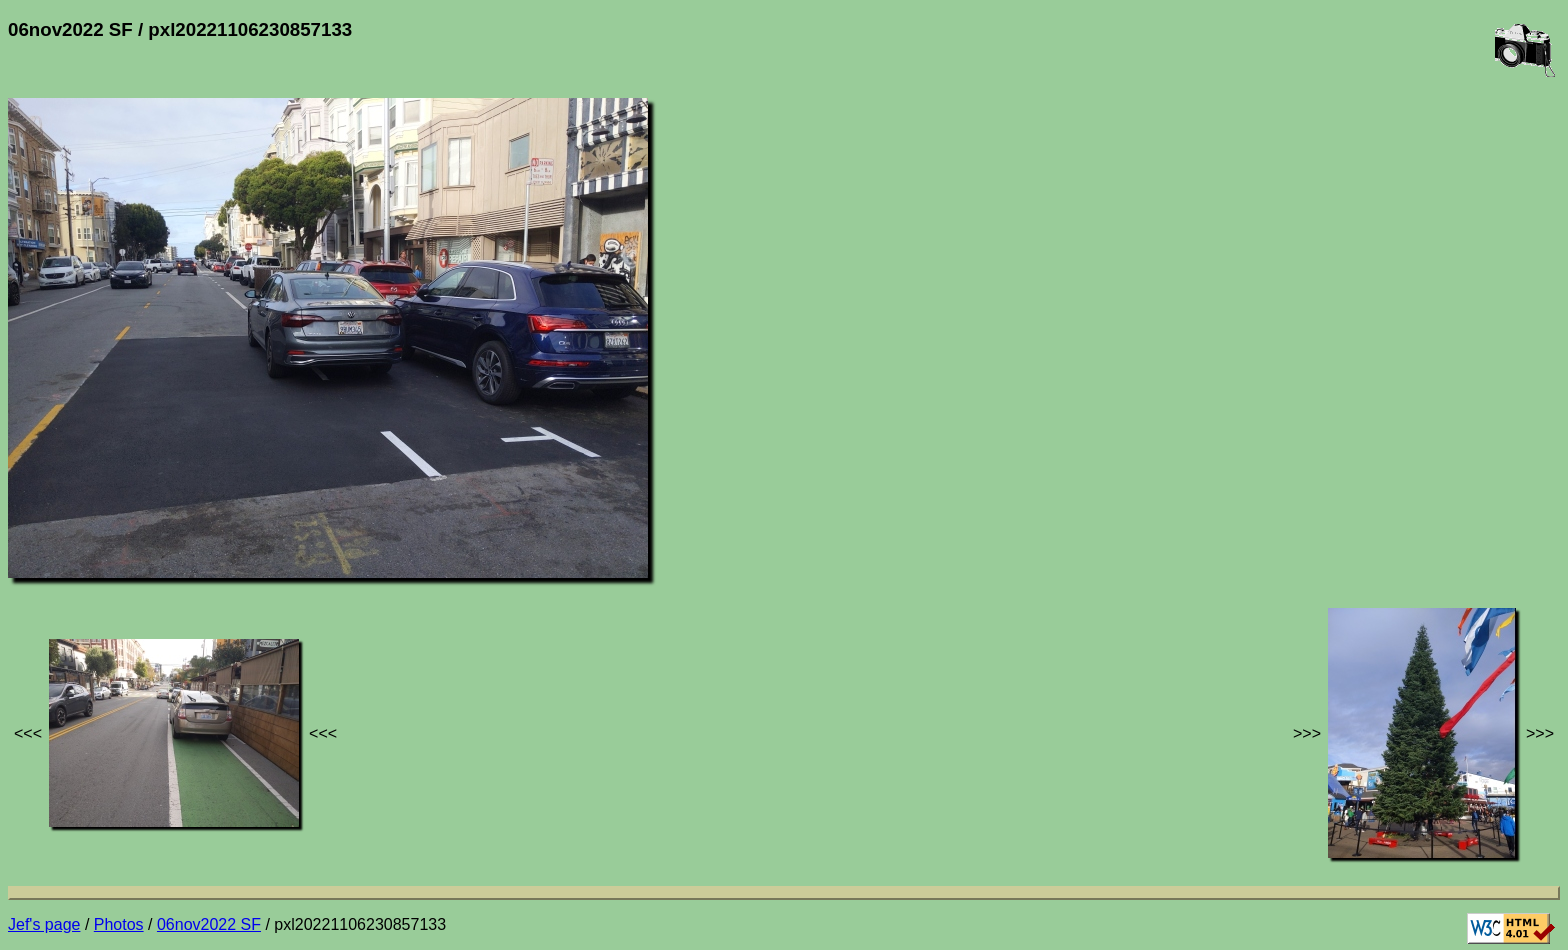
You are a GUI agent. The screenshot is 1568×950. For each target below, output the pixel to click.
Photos (119, 924)
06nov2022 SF (209, 924)
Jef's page (44, 924)
